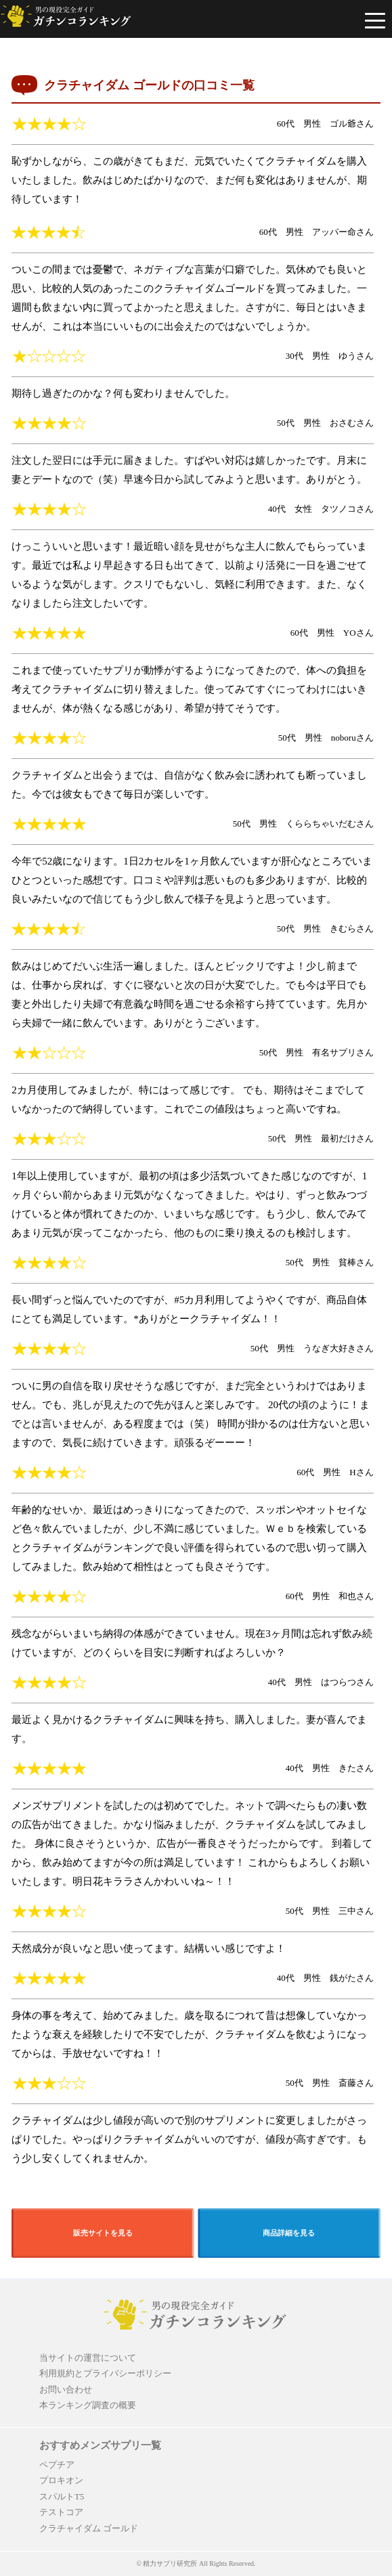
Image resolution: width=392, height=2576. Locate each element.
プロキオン (61, 2480)
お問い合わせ (65, 2389)
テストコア (61, 2512)
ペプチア (56, 2465)
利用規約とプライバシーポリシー (105, 2373)
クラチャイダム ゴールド (88, 2528)
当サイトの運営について (87, 2358)
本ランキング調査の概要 (87, 2405)
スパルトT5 (61, 2496)
